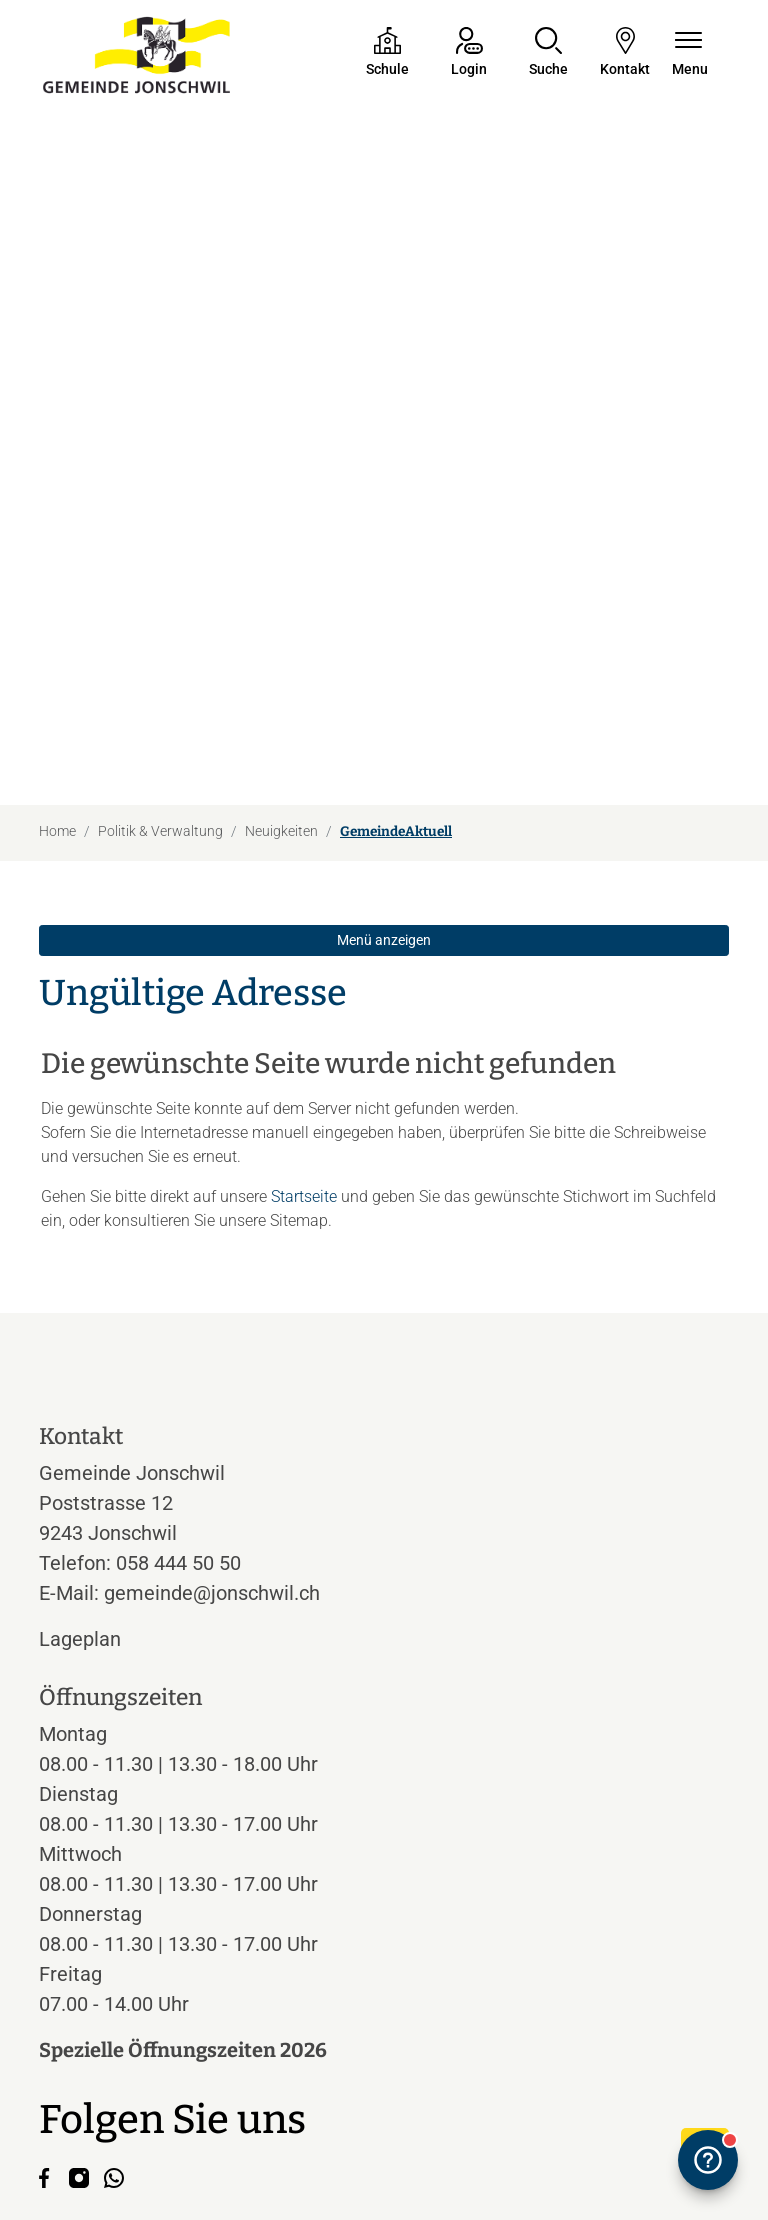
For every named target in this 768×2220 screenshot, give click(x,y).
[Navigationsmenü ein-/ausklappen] (690, 53)
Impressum (74, 2147)
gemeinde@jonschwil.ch (212, 1373)
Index (280, 2147)
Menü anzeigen (384, 720)
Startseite (304, 976)
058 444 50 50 (178, 1343)
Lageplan (98, 1419)
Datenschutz (156, 2147)
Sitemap (229, 2147)
